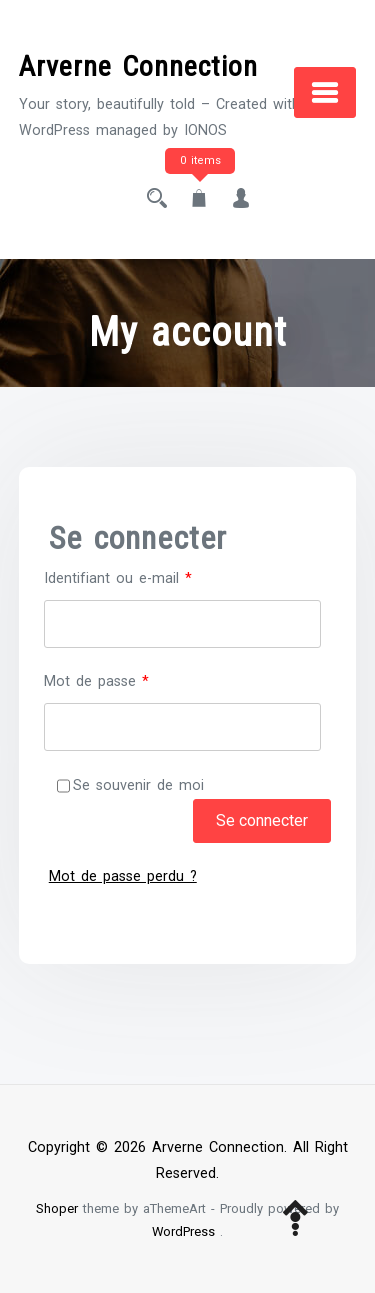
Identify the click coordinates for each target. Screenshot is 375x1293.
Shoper (57, 1208)
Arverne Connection (138, 66)
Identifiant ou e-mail (152, 576)
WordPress (183, 1231)
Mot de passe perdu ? (123, 876)
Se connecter (262, 820)
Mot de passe (131, 679)
